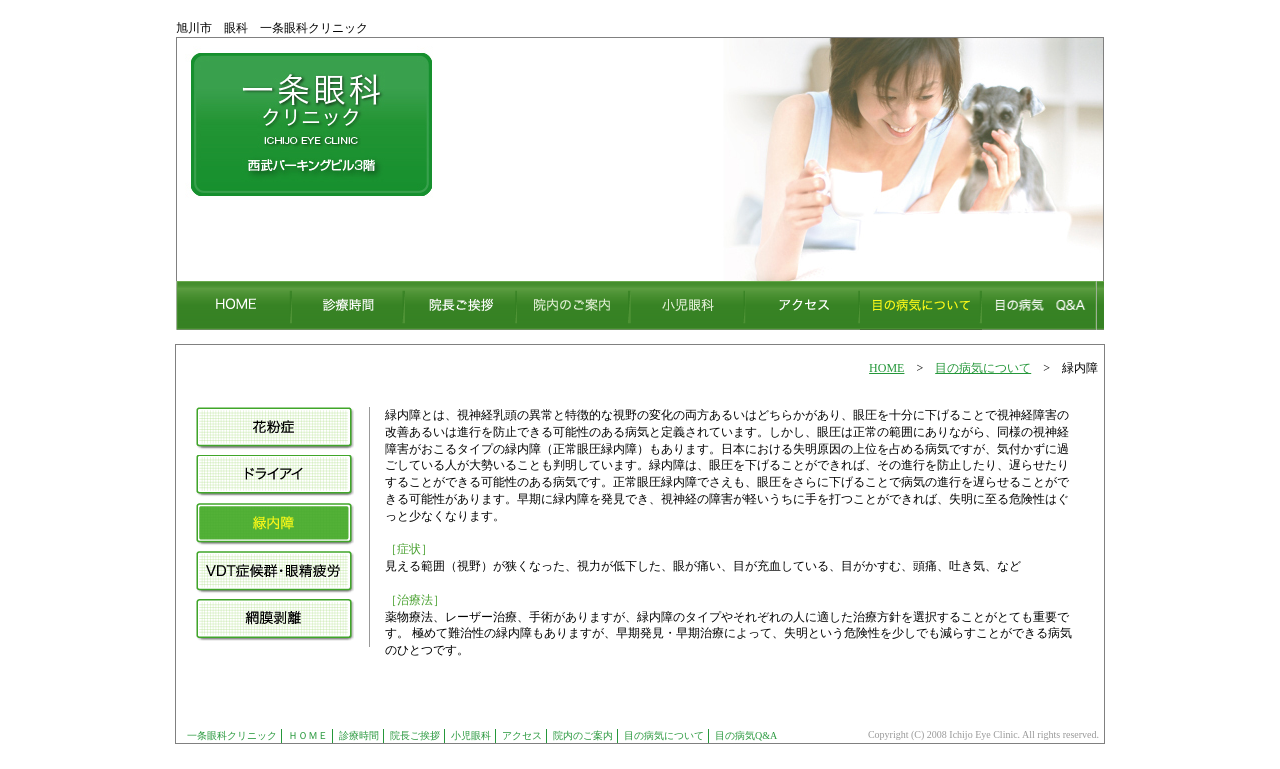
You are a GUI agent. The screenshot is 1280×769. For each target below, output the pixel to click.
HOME (886, 368)
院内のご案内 (583, 735)
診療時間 (359, 735)
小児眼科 (471, 735)
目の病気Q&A (746, 735)
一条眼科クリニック (232, 735)
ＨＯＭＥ (308, 735)
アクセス (522, 735)
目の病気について (983, 368)
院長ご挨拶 (415, 735)
